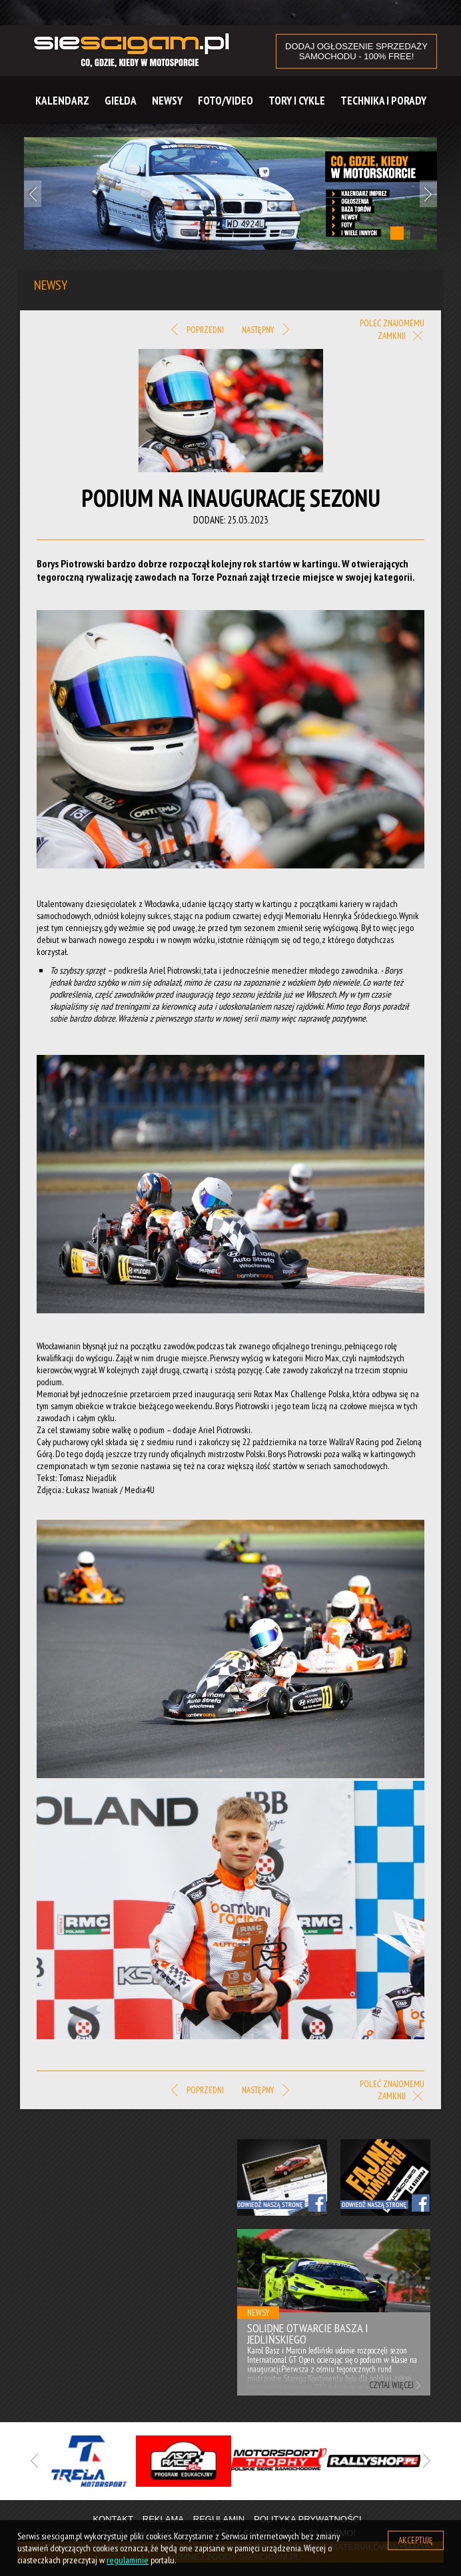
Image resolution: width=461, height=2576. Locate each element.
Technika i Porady (383, 100)
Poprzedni (197, 330)
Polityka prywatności (308, 2519)
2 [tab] (417, 233)
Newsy (167, 100)
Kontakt (113, 2519)
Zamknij (401, 336)
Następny (265, 330)
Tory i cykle (296, 100)
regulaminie (128, 2560)
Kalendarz (62, 100)
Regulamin (218, 2519)
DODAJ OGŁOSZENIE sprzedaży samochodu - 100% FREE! (356, 51)
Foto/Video (225, 100)
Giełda (121, 100)
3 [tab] (260, 2500)
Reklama (163, 2519)
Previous (32, 193)
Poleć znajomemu (392, 323)
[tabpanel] (230, 193)
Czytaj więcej (391, 2385)
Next (428, 193)
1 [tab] (397, 233)
